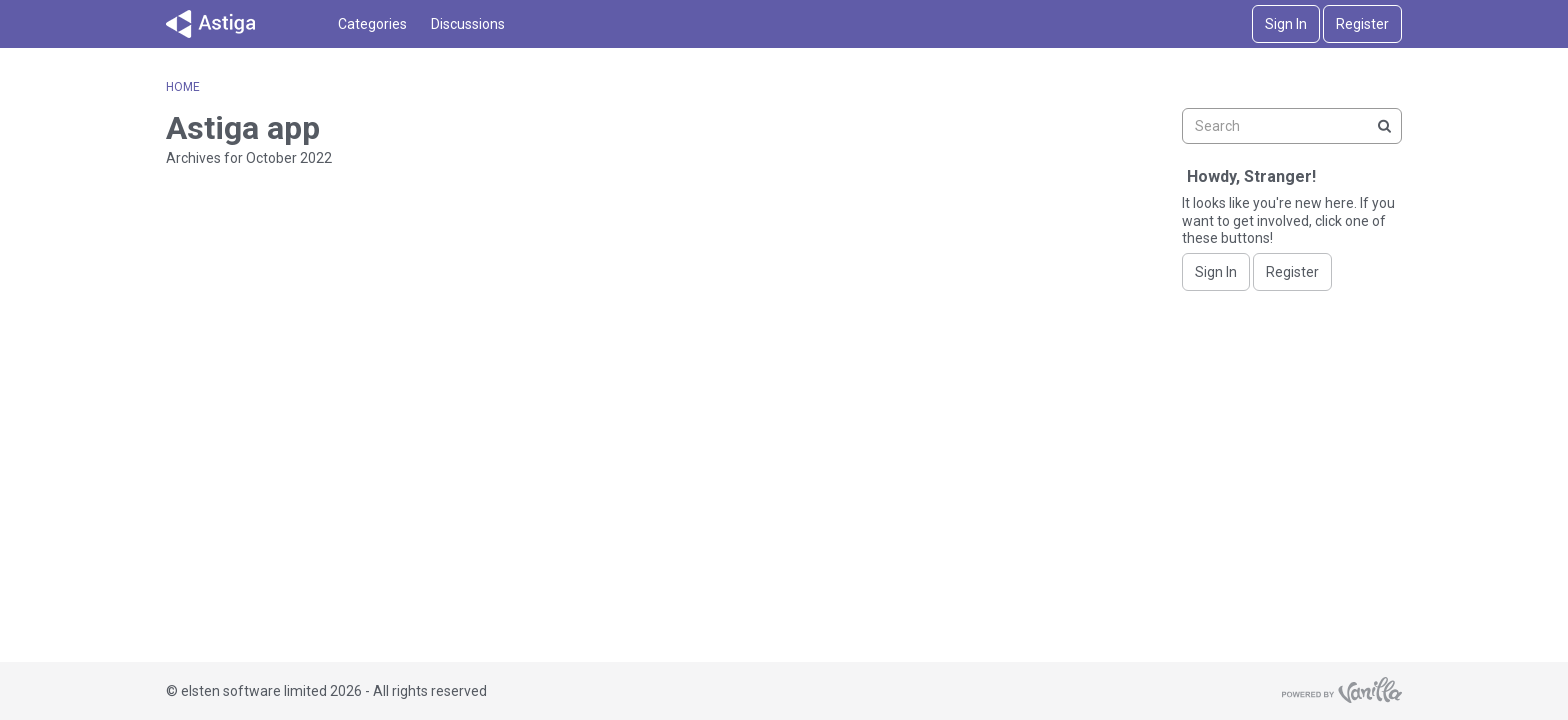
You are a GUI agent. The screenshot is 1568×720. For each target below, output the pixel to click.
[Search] (1384, 126)
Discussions (468, 24)
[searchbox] (1292, 126)
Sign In (1286, 24)
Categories (372, 24)
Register (1362, 24)
